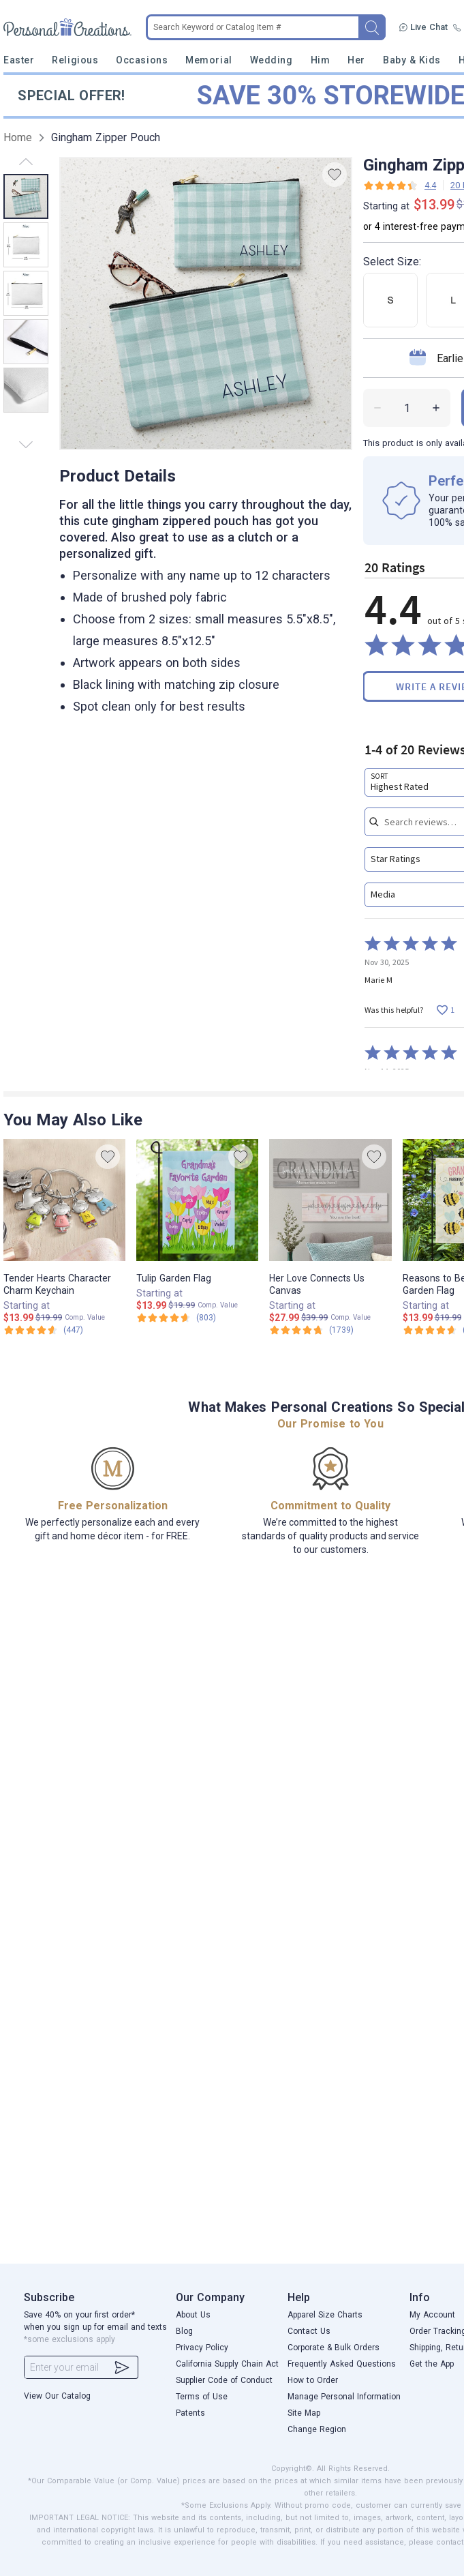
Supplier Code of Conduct (224, 2380)
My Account (432, 2315)
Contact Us (309, 2331)
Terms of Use (202, 2396)
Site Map (304, 2413)
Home (17, 137)
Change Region (317, 2429)
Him (320, 60)
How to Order (313, 2380)
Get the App (431, 2364)
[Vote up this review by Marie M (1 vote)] (445, 1010)
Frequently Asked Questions (342, 2364)
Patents (190, 2413)
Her (356, 60)
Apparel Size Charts (325, 2315)
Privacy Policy (202, 2347)
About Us (193, 2315)
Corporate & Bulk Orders (334, 2347)
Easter (18, 60)
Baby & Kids (412, 60)
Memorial (208, 60)
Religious (75, 60)
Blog (184, 2331)
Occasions (142, 60)
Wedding (271, 60)
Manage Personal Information (344, 2396)
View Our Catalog (57, 2396)
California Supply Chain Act (227, 2364)
